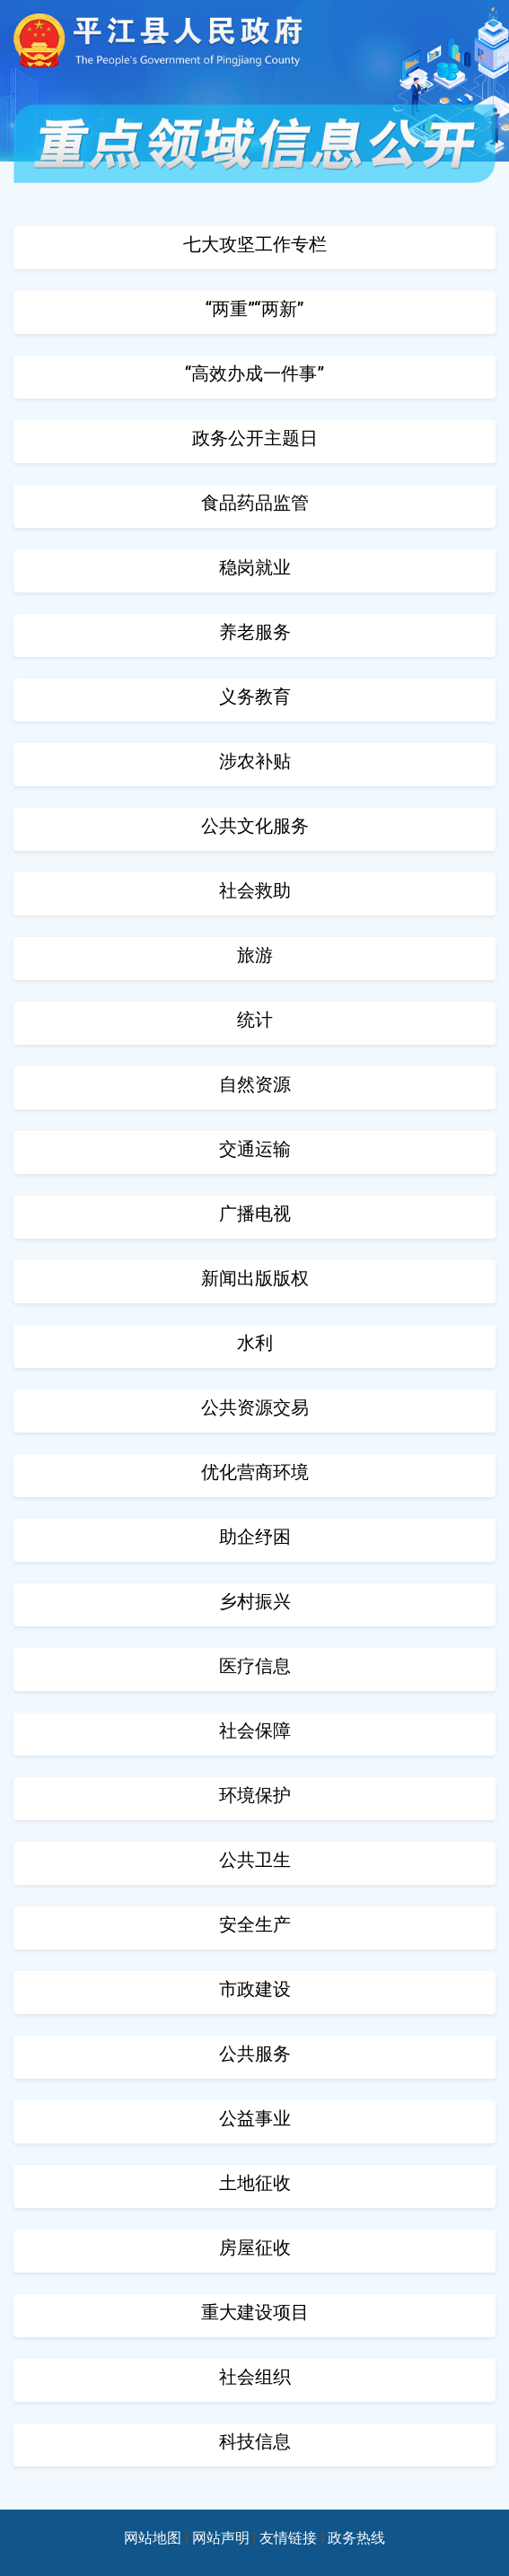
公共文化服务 (255, 826)
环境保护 (255, 1795)
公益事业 (255, 2118)
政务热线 (356, 2537)
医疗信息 (255, 1666)
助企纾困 (255, 1536)
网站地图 (152, 2537)
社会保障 (255, 1730)
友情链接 (288, 2537)
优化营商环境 (255, 1472)
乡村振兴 (255, 1601)
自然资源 (255, 1084)
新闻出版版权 (255, 1278)
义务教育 (255, 696)
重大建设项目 (255, 2312)
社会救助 (255, 890)
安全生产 (255, 1924)
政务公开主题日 (255, 438)
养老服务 (255, 632)
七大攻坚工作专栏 (255, 244)
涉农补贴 (255, 761)
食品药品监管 (255, 502)
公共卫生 (255, 1860)
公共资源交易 (255, 1407)
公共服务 (255, 2053)
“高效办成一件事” (254, 373)
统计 (255, 1019)
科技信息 (255, 2441)
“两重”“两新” (255, 309)
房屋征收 (255, 2247)
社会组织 (255, 2377)
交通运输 (255, 1149)
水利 (255, 1343)
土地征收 (255, 2183)
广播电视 (255, 1213)
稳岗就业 (255, 567)
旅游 (255, 955)
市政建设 (255, 1989)
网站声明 (221, 2537)
